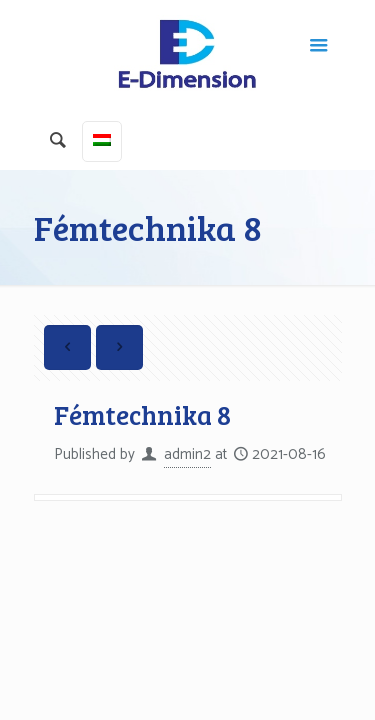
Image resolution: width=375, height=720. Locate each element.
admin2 (187, 454)
